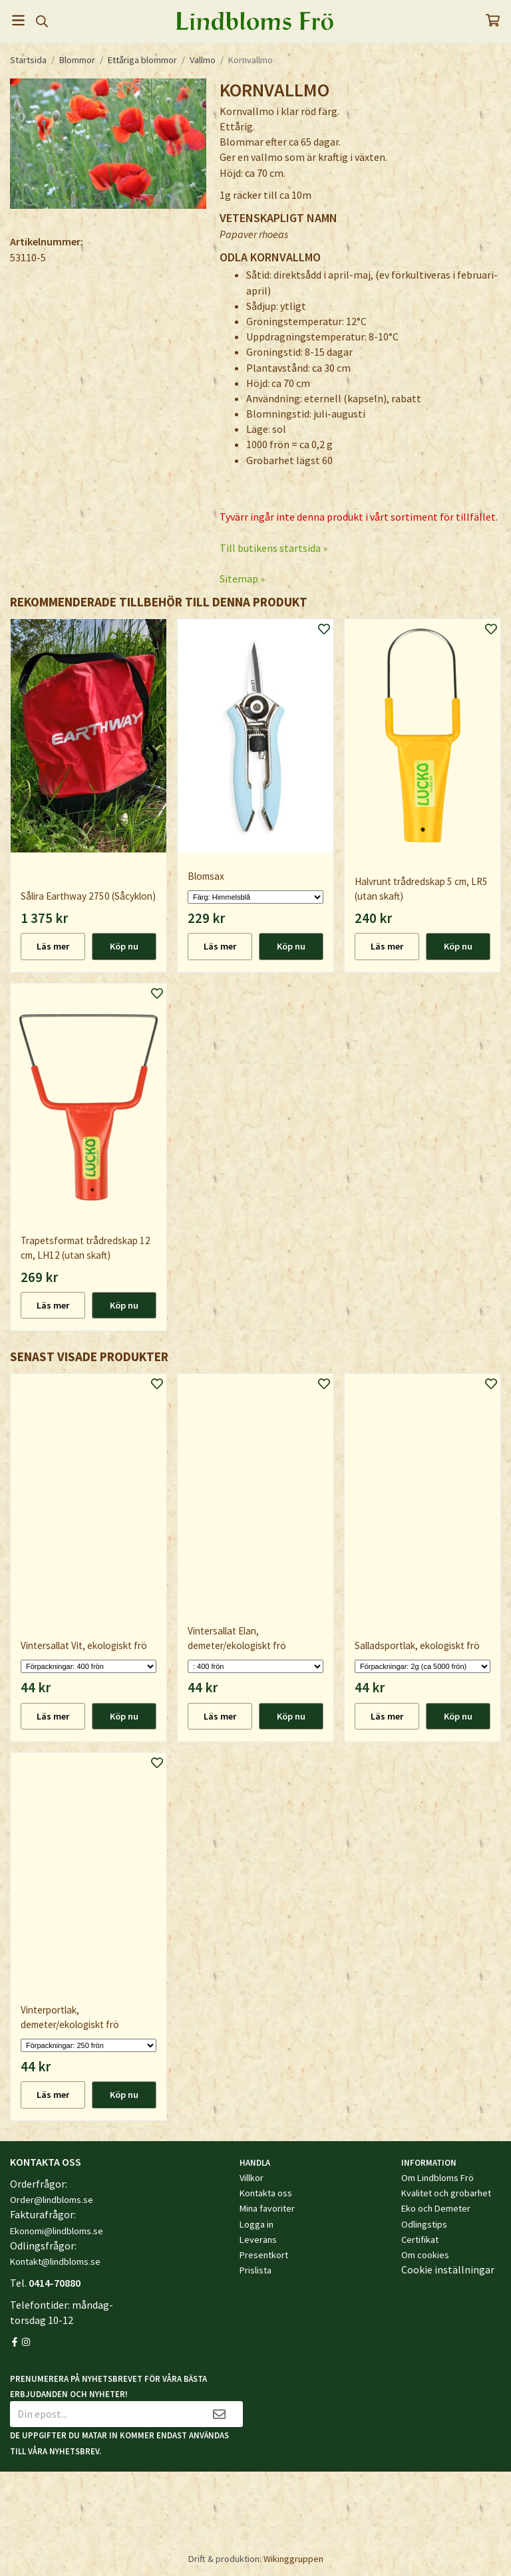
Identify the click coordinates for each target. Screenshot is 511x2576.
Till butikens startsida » (273, 548)
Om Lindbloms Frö (437, 2178)
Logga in (256, 2224)
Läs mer (53, 946)
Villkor (251, 2178)
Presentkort (264, 2255)
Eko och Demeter (435, 2208)
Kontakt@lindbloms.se (55, 2261)
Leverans (258, 2240)
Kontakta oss (266, 2193)
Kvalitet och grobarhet (446, 2193)
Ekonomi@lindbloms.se (56, 2231)
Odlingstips (424, 2224)
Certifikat (419, 2240)
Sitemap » (242, 578)
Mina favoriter (267, 2208)
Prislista (255, 2270)
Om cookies (425, 2255)
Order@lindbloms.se (51, 2200)
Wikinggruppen (293, 2559)
